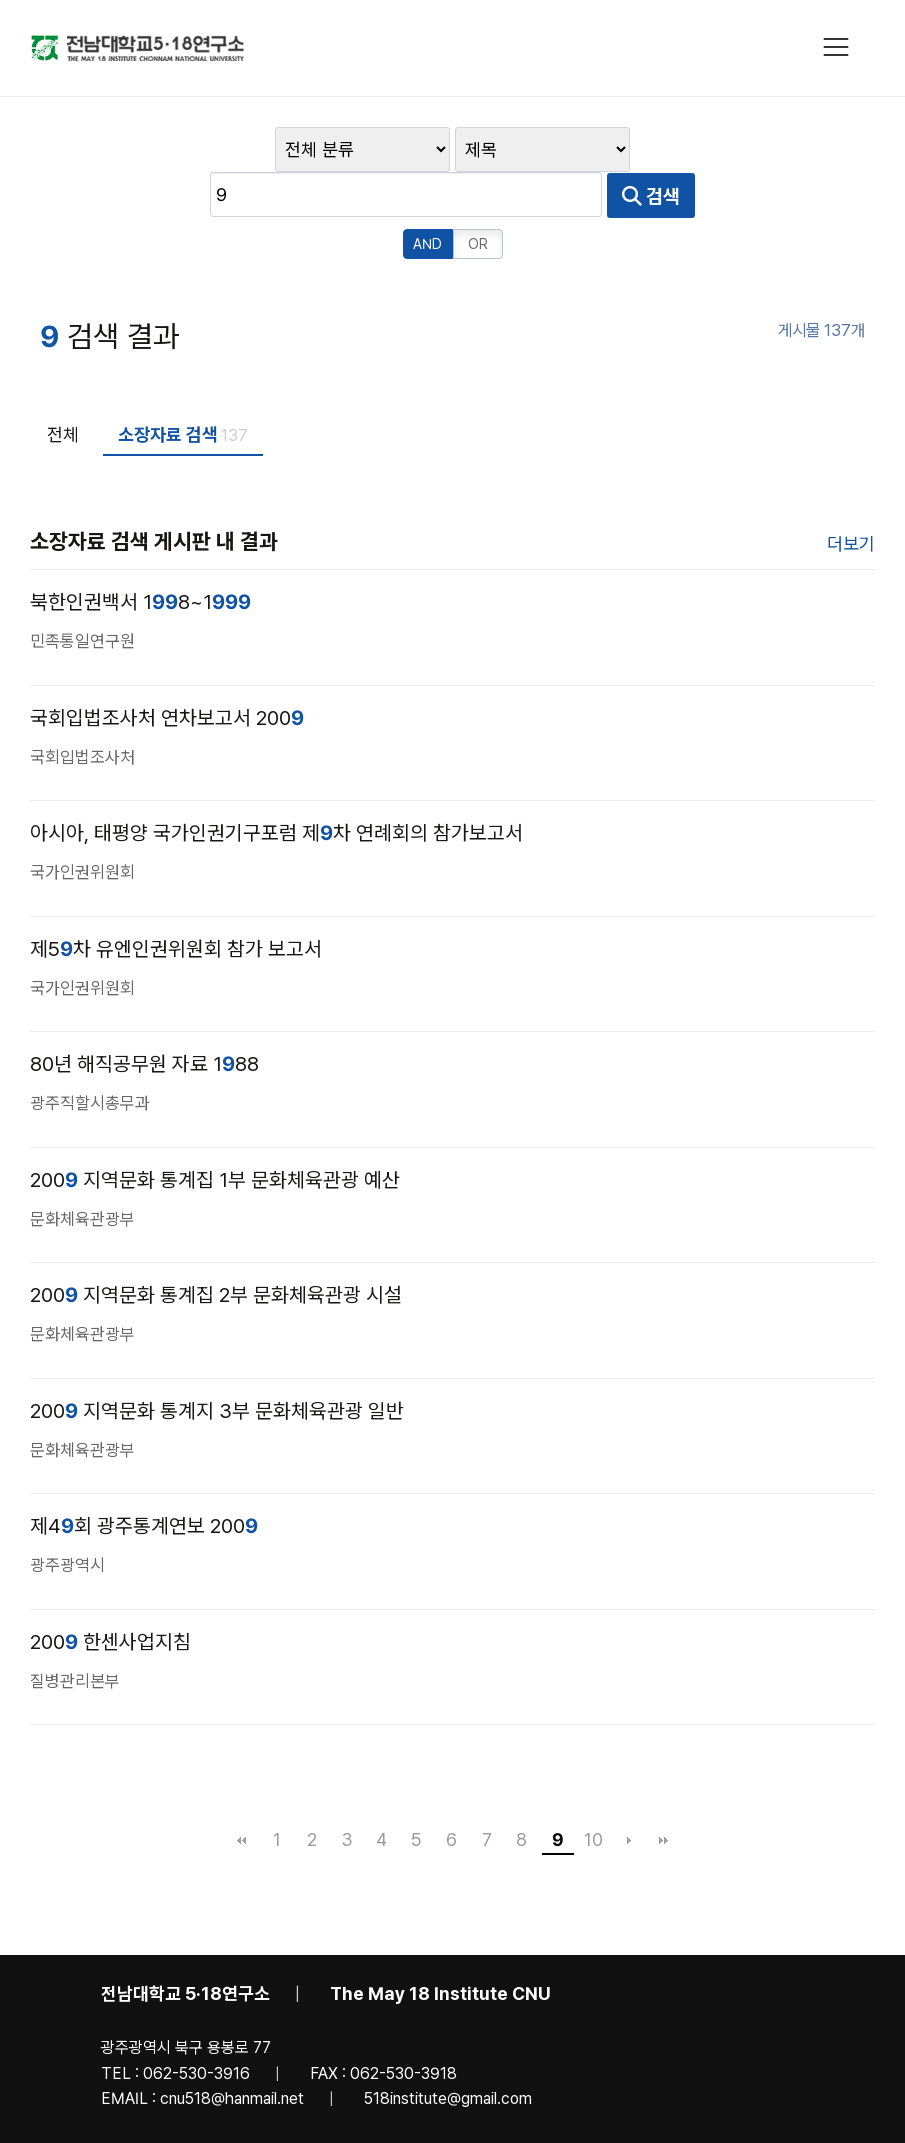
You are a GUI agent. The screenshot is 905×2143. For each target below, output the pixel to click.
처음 (242, 1793)
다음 (629, 1793)
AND (427, 197)
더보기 (851, 496)
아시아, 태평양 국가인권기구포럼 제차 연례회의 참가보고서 (276, 786)
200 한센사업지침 (110, 1595)
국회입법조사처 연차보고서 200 (167, 671)
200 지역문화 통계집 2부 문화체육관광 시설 (216, 1248)
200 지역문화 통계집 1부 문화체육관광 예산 (215, 1133)
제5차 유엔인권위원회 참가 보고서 (176, 902)
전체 (63, 387)
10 (593, 1792)
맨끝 (664, 1793)
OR (478, 197)
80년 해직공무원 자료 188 (144, 1017)
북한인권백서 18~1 (140, 555)
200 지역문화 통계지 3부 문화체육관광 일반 (217, 1364)
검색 (785, 150)
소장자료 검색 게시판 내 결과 (154, 494)
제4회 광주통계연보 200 (144, 1479)
